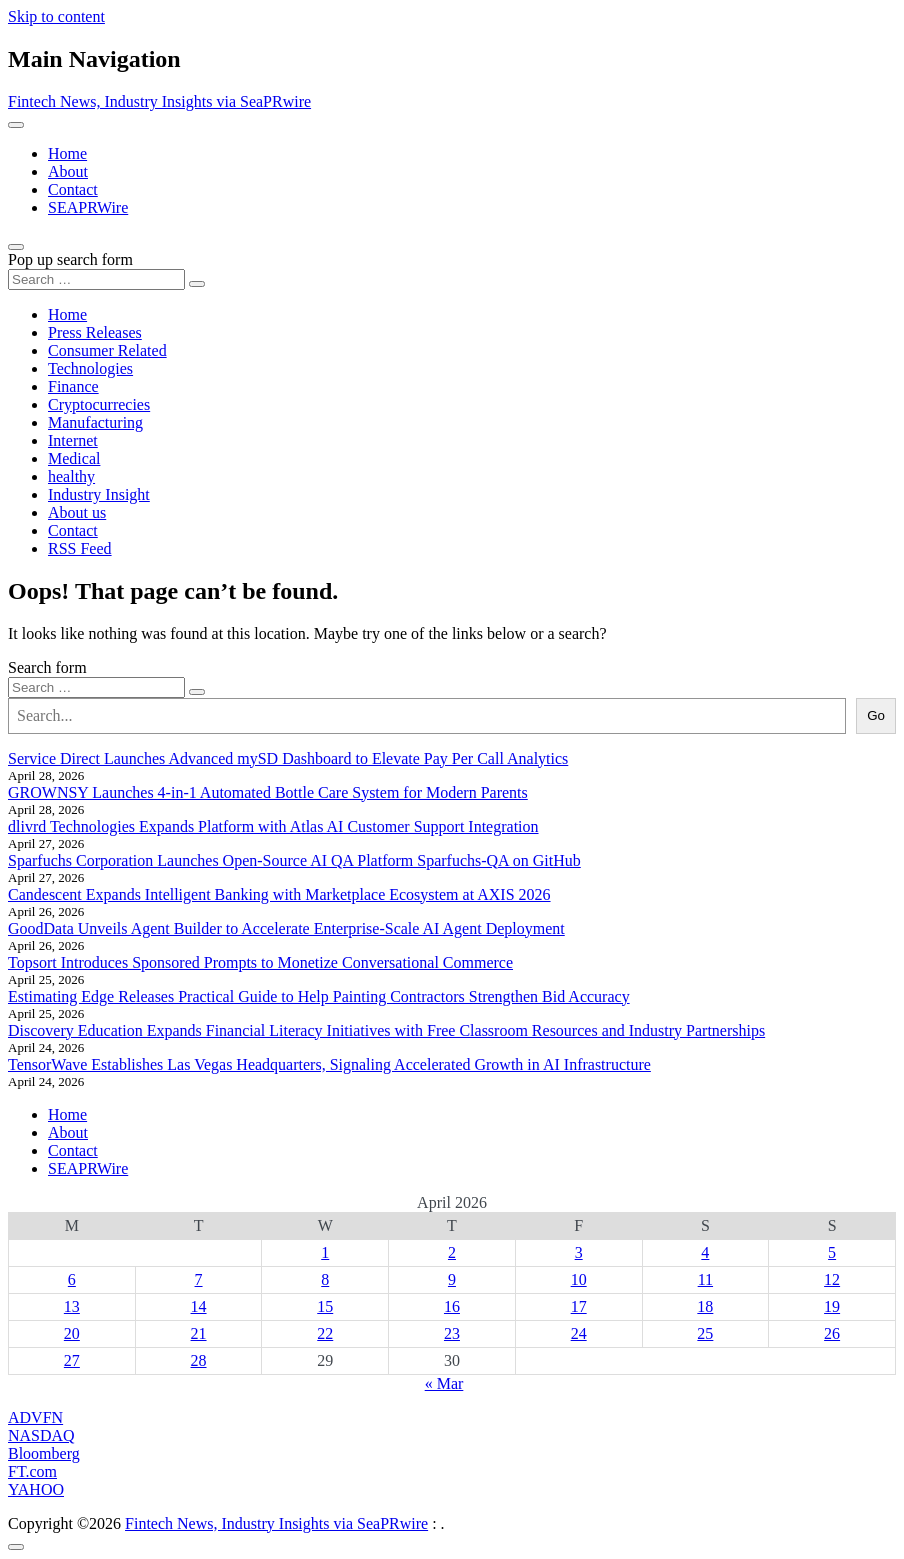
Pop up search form (70, 259)
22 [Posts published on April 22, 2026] (325, 1333)
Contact (73, 189)
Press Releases (95, 332)
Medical (74, 458)
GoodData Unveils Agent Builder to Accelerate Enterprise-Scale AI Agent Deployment (286, 928)
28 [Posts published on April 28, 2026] (199, 1360)
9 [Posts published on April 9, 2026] (452, 1279)
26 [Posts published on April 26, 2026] (832, 1333)
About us (77, 512)
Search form (47, 667)
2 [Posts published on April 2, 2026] (452, 1252)
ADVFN (35, 1417)
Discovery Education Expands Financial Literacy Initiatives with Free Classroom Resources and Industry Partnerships (386, 1030)
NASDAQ (41, 1435)
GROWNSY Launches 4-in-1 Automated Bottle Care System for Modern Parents (268, 792)
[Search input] (96, 279)
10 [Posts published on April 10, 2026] (579, 1279)
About (68, 171)
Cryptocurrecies (99, 404)
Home (67, 153)
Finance (73, 386)
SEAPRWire (88, 207)
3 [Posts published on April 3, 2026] (579, 1252)
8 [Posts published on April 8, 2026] (325, 1279)
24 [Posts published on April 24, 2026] (579, 1333)
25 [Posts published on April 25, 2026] (705, 1333)
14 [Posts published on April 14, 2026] (199, 1306)
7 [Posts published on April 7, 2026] (199, 1279)
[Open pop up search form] (16, 247)
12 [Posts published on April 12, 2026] (832, 1279)
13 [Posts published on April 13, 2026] (72, 1306)
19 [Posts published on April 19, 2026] (832, 1306)
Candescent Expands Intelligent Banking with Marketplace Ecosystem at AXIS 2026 (279, 894)
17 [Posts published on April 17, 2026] (579, 1306)
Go (876, 715)
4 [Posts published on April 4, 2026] (705, 1252)
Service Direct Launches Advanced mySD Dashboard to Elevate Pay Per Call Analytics (288, 758)
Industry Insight (99, 494)
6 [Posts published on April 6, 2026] (72, 1279)
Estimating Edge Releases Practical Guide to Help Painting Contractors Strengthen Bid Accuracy (319, 996)
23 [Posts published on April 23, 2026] (452, 1333)
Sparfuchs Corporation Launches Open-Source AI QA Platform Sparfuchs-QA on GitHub (294, 860)
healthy (71, 476)
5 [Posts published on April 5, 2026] (832, 1252)
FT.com (32, 1471)
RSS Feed (80, 548)
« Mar (444, 1383)
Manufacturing (95, 422)
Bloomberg (44, 1453)
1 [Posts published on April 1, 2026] (325, 1252)
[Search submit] (197, 284)
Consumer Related (107, 350)
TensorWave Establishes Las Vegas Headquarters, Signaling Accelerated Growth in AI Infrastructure (329, 1064)
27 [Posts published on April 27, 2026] (72, 1360)
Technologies (90, 368)
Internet (73, 440)
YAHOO (36, 1489)
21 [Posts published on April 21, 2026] (199, 1333)
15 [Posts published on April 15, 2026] (325, 1306)
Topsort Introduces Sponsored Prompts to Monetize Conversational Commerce (260, 962)
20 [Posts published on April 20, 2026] (72, 1333)
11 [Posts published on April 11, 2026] (705, 1279)
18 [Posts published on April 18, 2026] (705, 1306)
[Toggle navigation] (16, 125)
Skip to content (56, 16)
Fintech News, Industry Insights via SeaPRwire (159, 101)
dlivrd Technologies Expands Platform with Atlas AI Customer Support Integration (273, 826)
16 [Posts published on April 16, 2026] (452, 1306)
